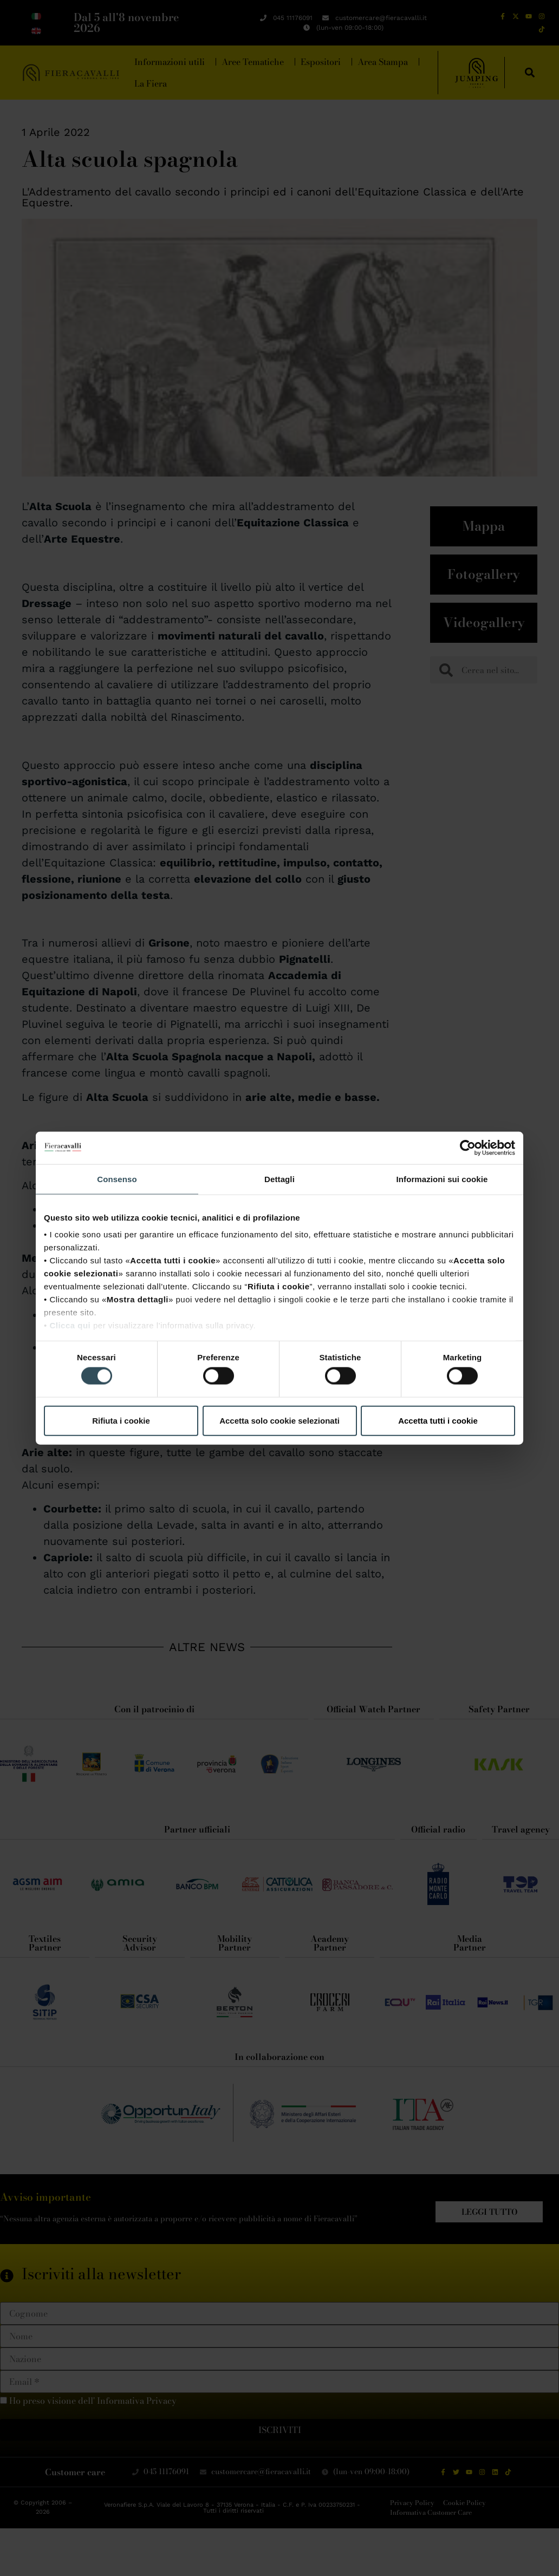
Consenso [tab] (116, 1178)
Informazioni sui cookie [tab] (442, 1178)
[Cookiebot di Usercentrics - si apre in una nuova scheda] (467, 1147)
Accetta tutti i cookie (438, 1420)
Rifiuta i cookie (121, 1420)
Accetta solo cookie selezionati (279, 1420)
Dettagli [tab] (279, 1178)
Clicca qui (69, 1325)
